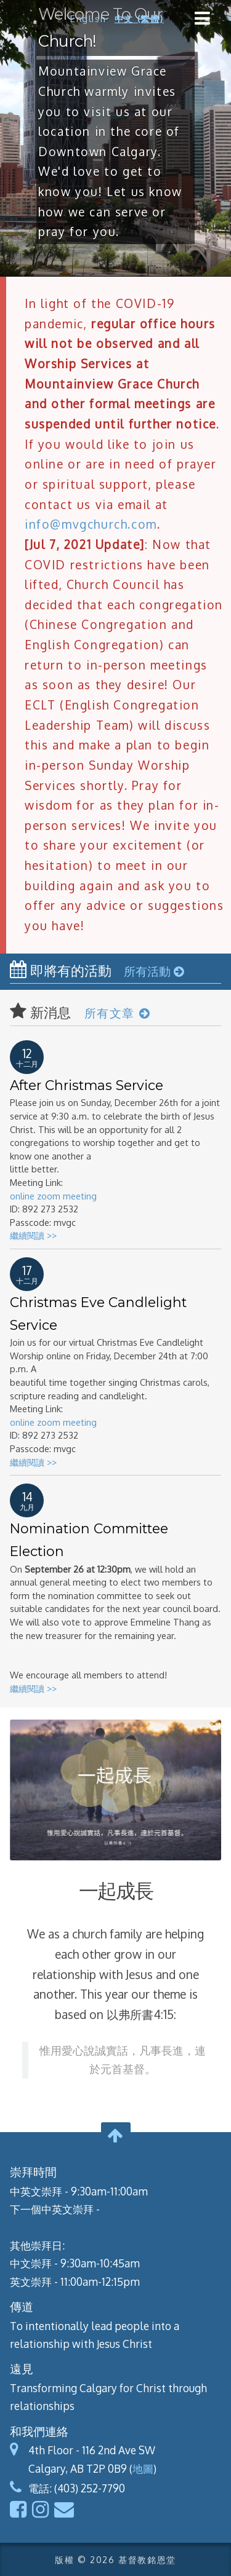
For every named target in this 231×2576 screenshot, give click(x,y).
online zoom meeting (53, 1195)
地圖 (142, 2468)
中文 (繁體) (139, 18)
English (88, 18)
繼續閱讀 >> (33, 1235)
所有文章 (117, 1013)
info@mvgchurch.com (91, 524)
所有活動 (154, 971)
